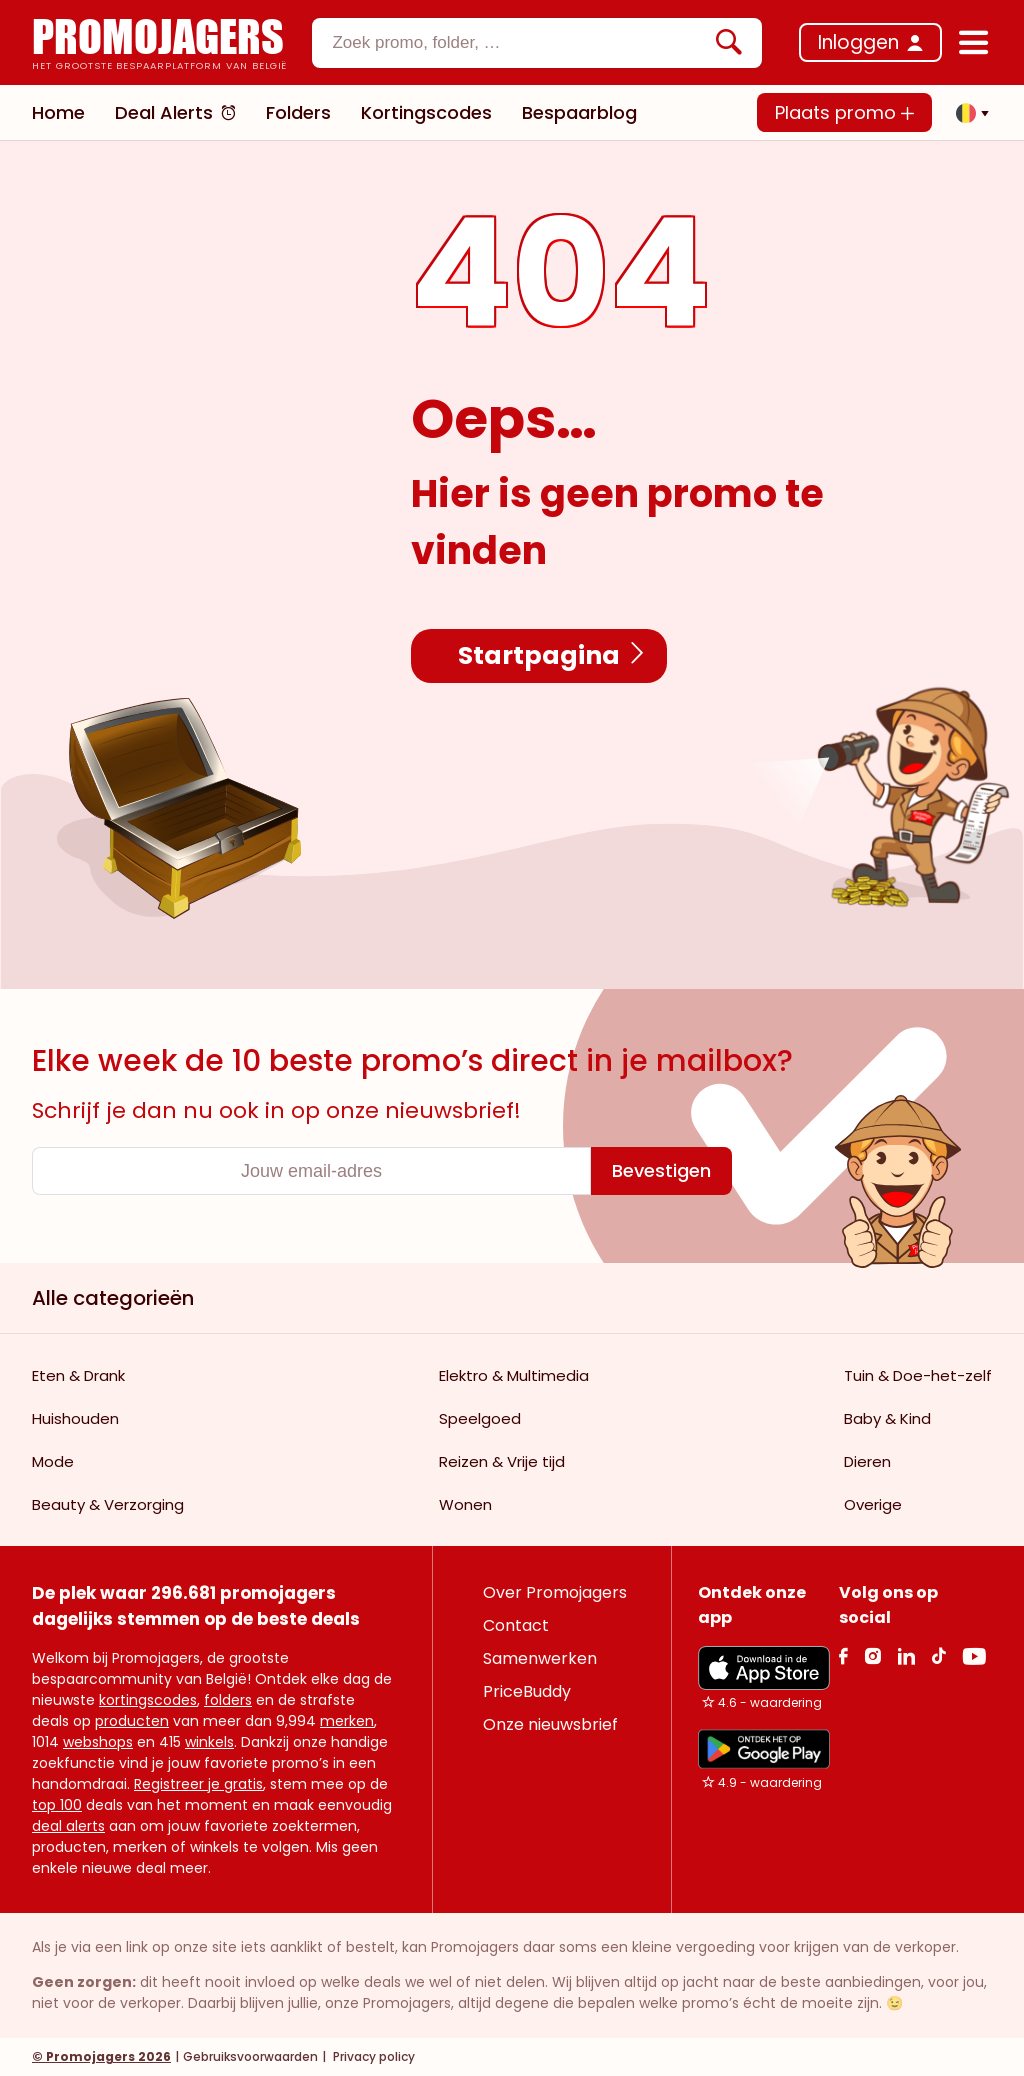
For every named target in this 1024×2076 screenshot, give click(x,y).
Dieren (867, 1461)
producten (132, 1721)
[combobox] (537, 43)
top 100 (57, 1805)
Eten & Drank (78, 1375)
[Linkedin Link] (906, 1655)
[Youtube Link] (974, 1655)
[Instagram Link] (872, 1655)
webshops (98, 1742)
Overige (873, 1504)
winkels (209, 1742)
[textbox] (520, 43)
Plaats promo (844, 112)
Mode (53, 1461)
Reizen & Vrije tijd (502, 1461)
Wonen (465, 1504)
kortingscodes (148, 1700)
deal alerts (68, 1826)
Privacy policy (372, 2056)
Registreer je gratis (198, 1784)
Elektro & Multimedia (514, 1375)
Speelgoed (480, 1418)
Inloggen (858, 42)
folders (228, 1700)
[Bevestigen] (661, 1171)
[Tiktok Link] (938, 1655)
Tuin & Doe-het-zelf (918, 1375)
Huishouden (75, 1418)
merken (347, 1721)
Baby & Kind (887, 1418)
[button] (967, 113)
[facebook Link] (843, 1655)
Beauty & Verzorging (108, 1504)
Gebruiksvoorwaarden (250, 2056)
